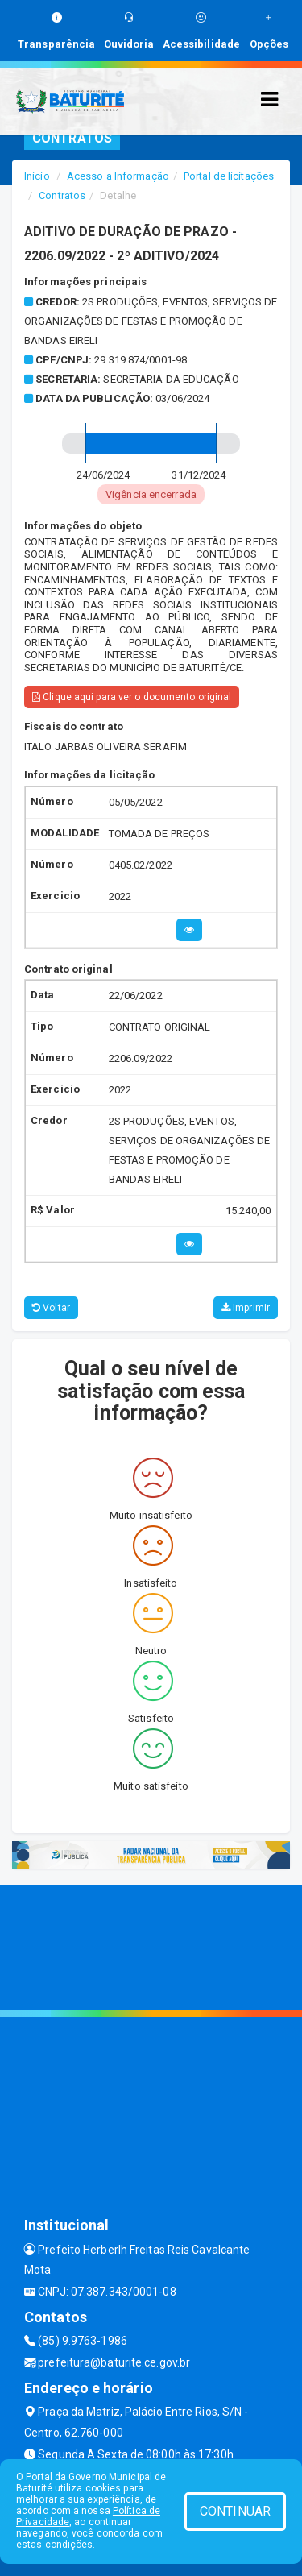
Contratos (62, 195)
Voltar (51, 1307)
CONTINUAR (235, 2511)
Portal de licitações (229, 176)
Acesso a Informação (118, 176)
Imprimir (245, 1307)
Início (37, 176)
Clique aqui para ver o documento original (131, 697)
